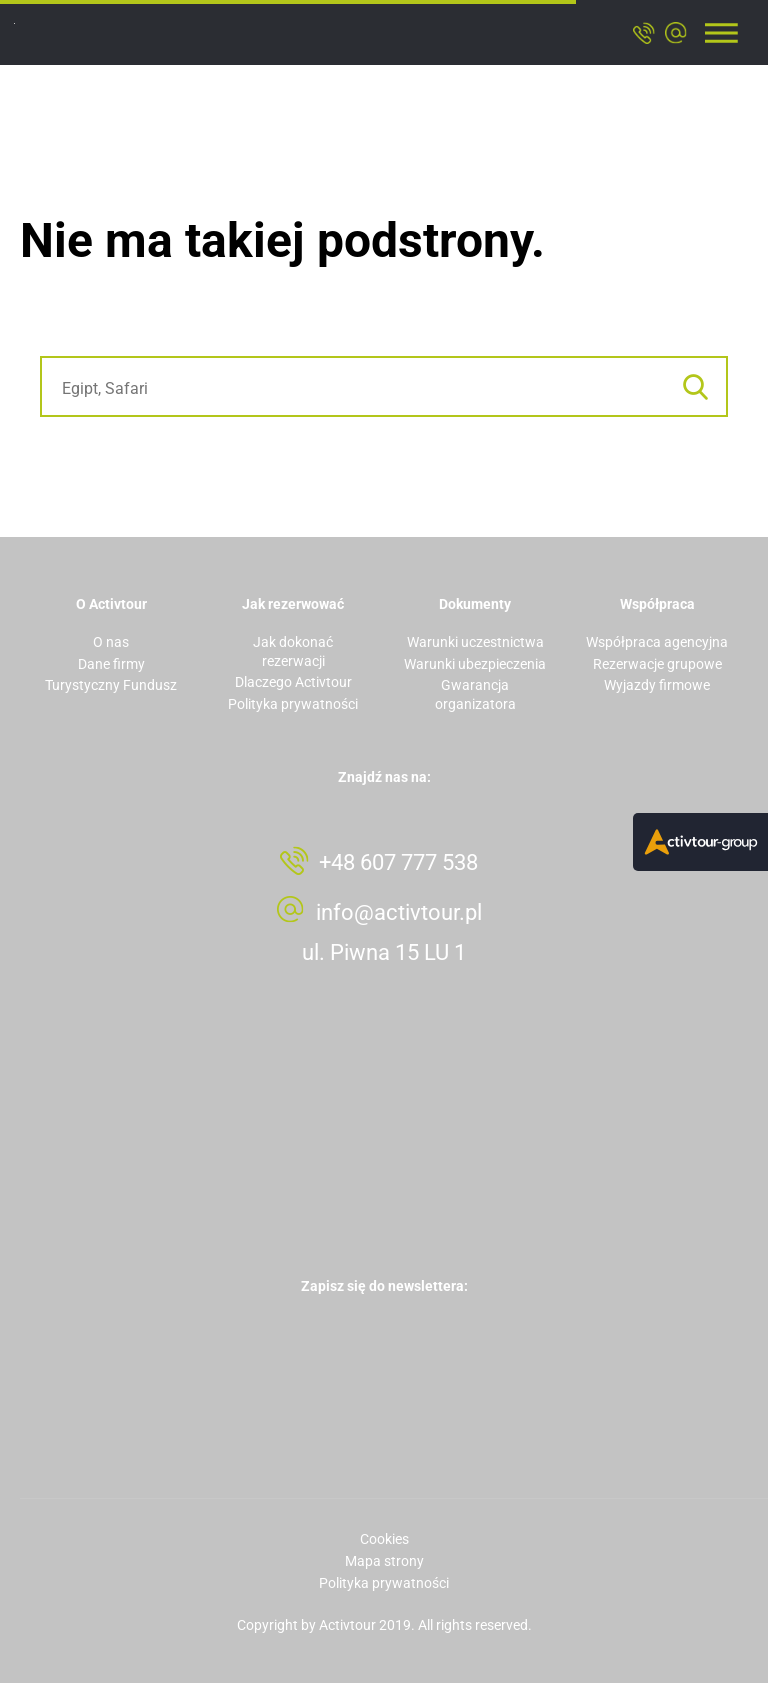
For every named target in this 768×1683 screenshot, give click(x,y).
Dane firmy (111, 664)
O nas (111, 642)
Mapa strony (384, 1561)
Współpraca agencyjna (657, 642)
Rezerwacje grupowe (657, 664)
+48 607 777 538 (398, 862)
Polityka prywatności (293, 704)
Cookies (384, 1539)
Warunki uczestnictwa (475, 642)
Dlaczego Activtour (293, 682)
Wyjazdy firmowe (657, 685)
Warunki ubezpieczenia (475, 664)
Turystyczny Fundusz (111, 685)
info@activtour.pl (399, 912)
